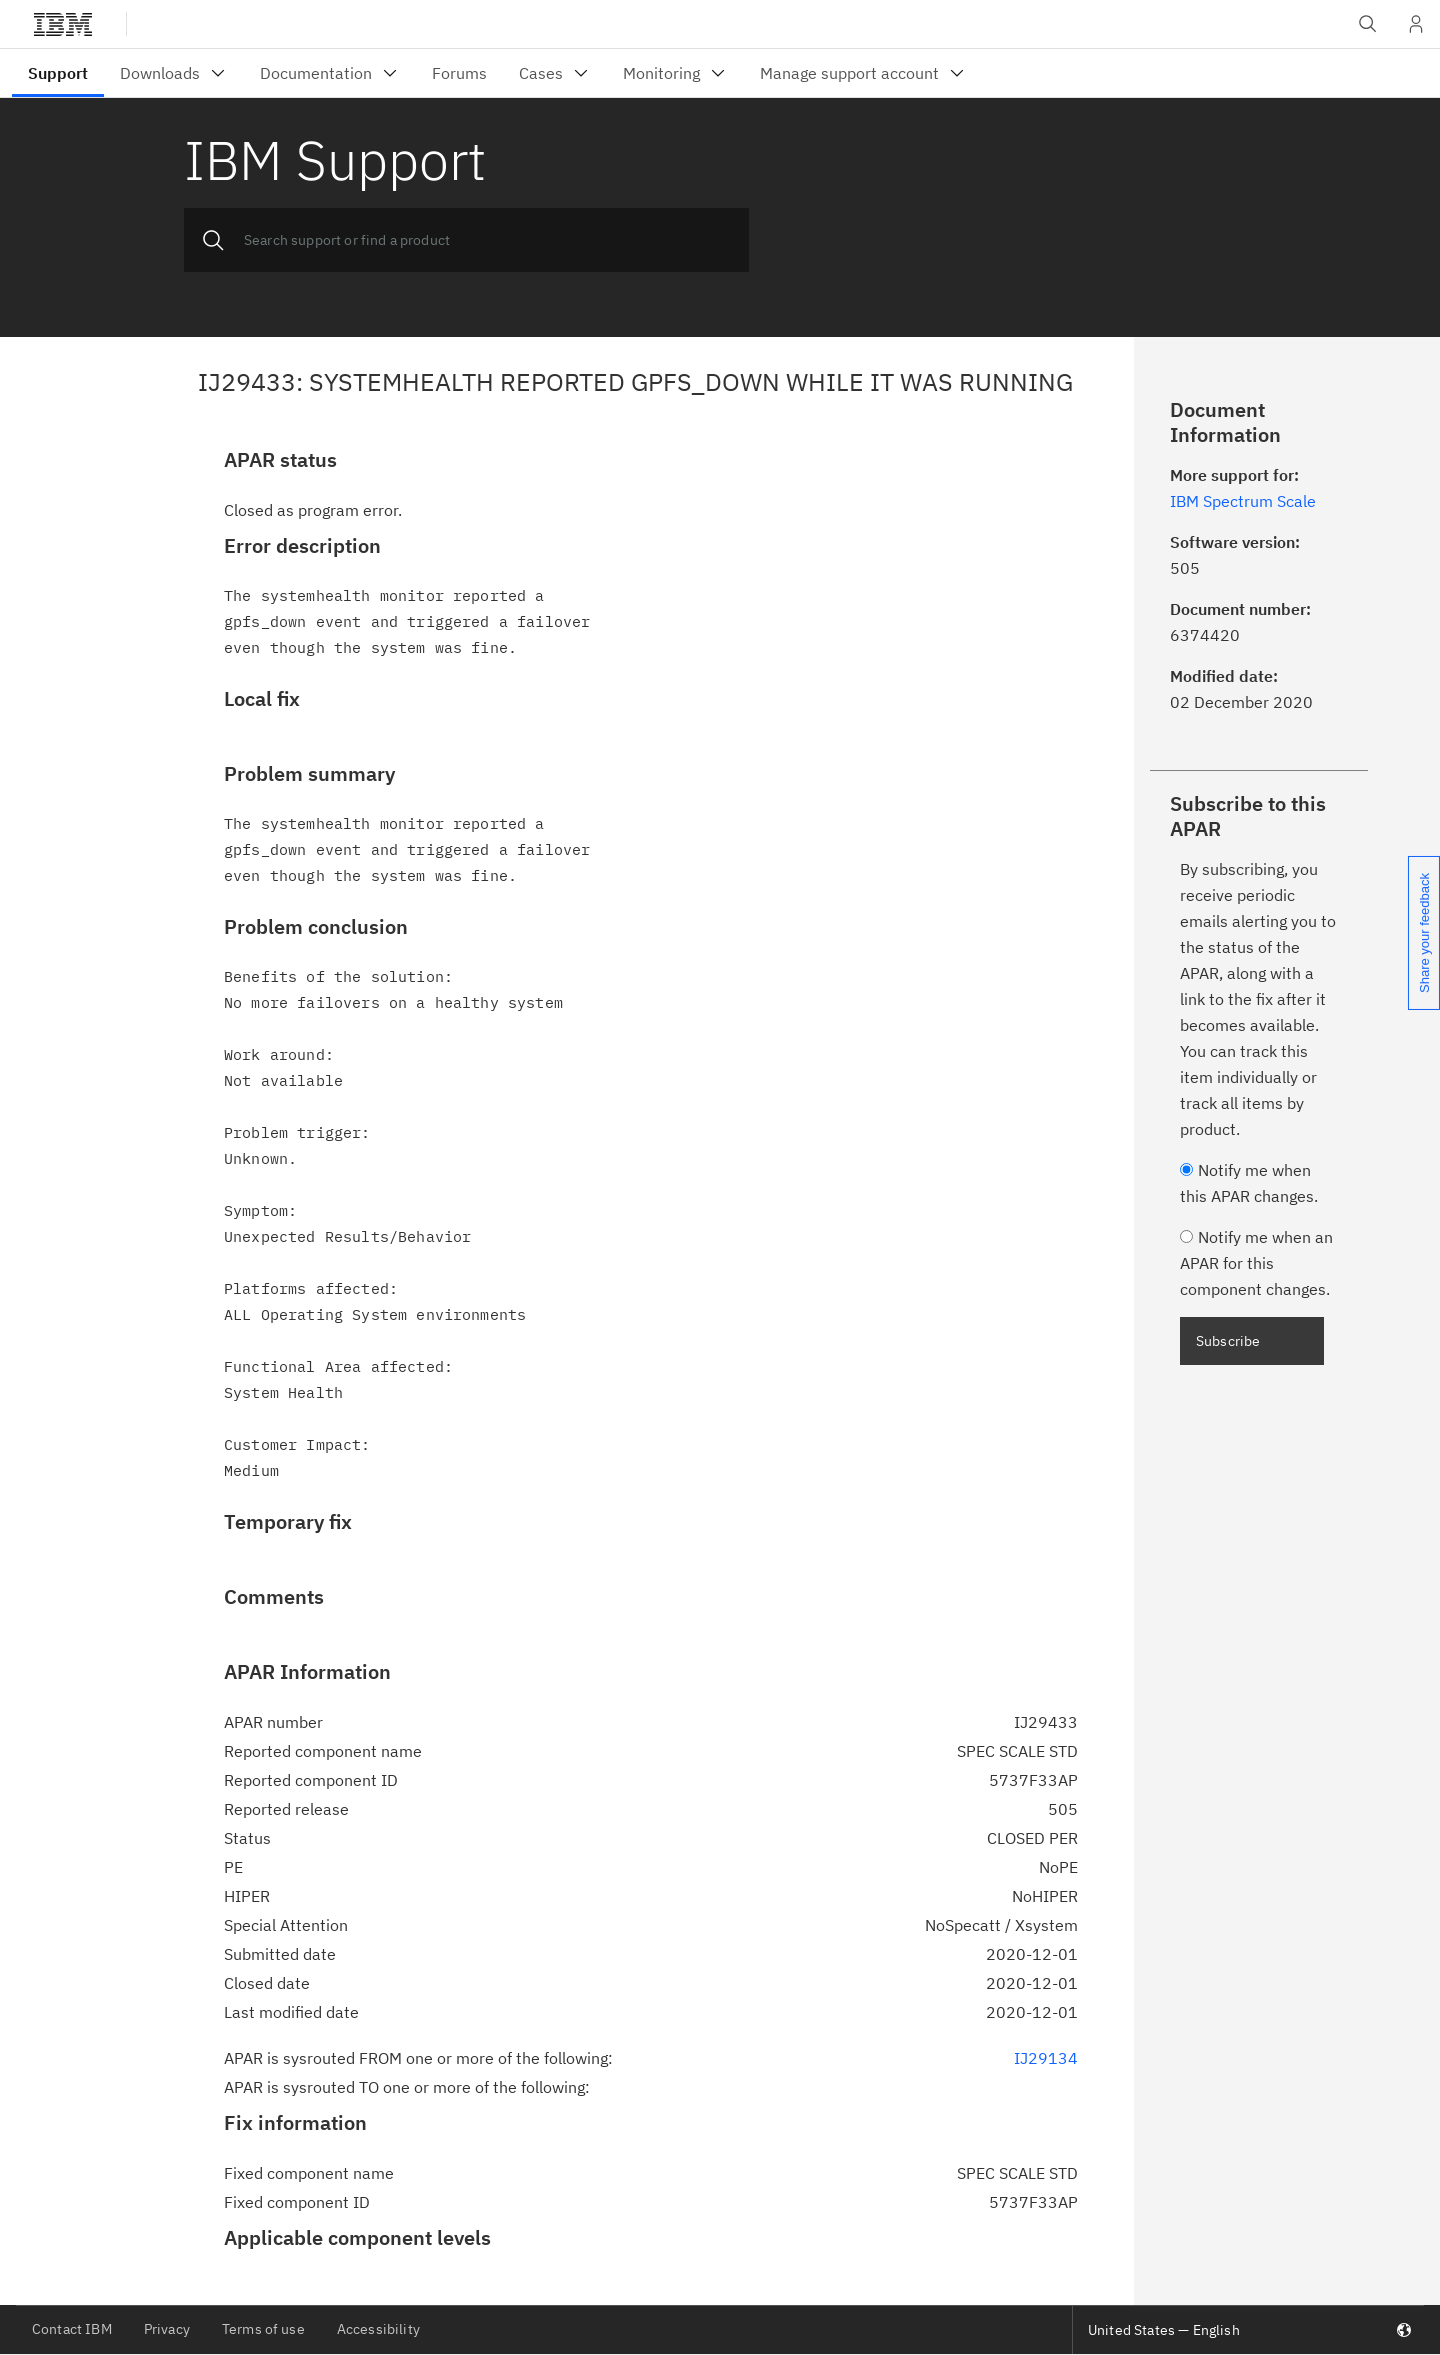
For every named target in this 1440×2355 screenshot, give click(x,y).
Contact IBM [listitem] (72, 2329)
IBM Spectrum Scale (1243, 501)
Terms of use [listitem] (263, 2329)
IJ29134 (1046, 2058)
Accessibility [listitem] (378, 2329)
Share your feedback (1424, 933)
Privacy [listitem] (167, 2329)
